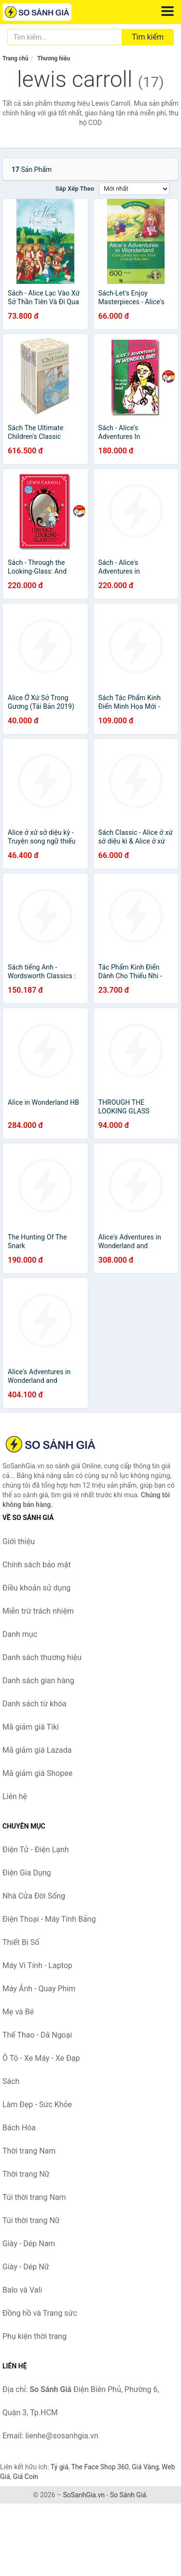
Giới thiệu (18, 1541)
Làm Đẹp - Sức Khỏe (37, 2104)
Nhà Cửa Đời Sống (33, 1895)
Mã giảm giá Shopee (37, 1773)
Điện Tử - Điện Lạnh (35, 1849)
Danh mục (19, 1634)
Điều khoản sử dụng (36, 1587)
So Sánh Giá (128, 2495)
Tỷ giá (60, 2467)
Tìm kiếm (148, 37)
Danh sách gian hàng (38, 1680)
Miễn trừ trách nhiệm (38, 1611)
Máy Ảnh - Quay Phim (38, 1988)
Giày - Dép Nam (28, 2243)
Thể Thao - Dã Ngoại (37, 2035)
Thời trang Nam (29, 2150)
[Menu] (167, 11)
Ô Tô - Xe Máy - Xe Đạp (41, 2058)
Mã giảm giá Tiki (30, 1726)
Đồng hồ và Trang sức (39, 2313)
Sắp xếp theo (75, 188)
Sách (10, 2081)
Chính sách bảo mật (36, 1564)
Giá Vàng (145, 2467)
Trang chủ (15, 58)
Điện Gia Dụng (26, 1872)
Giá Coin (25, 2476)
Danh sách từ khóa (34, 1703)
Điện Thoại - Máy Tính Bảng (49, 1919)
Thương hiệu (53, 58)
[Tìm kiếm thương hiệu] (64, 37)
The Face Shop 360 (99, 2467)
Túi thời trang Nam (34, 2197)
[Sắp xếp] (134, 189)
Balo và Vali (22, 2289)
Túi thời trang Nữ (31, 2220)
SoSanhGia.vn (83, 2495)
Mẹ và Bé (18, 2011)
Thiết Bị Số (20, 1942)
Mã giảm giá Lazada (36, 1750)
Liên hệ (14, 1796)
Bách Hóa (19, 2127)
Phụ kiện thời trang (34, 2336)
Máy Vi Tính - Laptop (37, 1965)
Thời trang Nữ (26, 2174)
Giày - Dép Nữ (25, 2266)
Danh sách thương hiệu (42, 1657)
